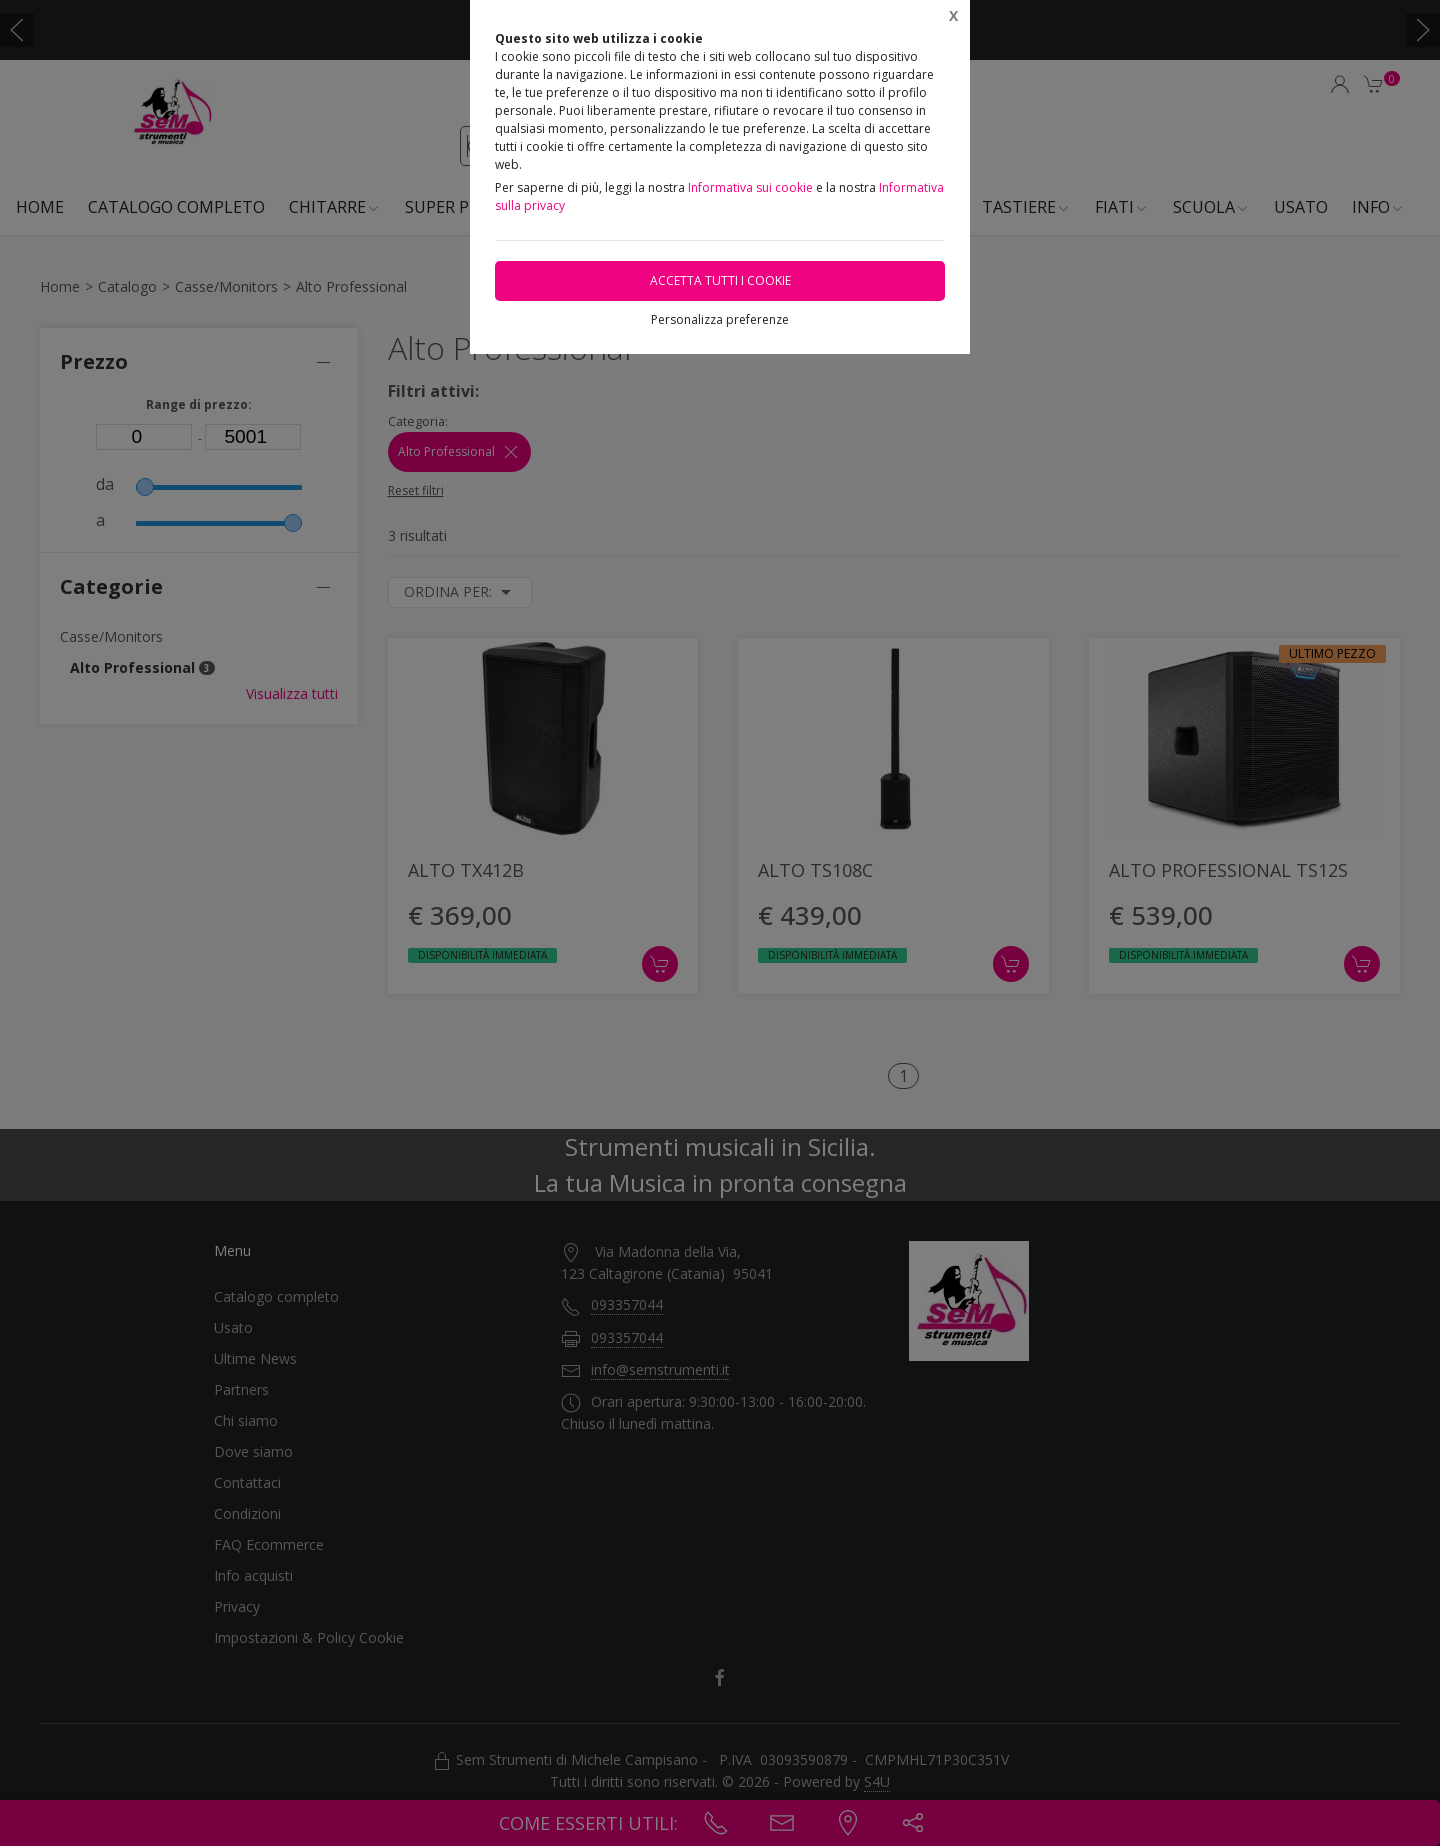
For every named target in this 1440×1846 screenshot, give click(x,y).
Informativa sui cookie (750, 187)
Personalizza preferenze (720, 319)
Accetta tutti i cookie (720, 280)
